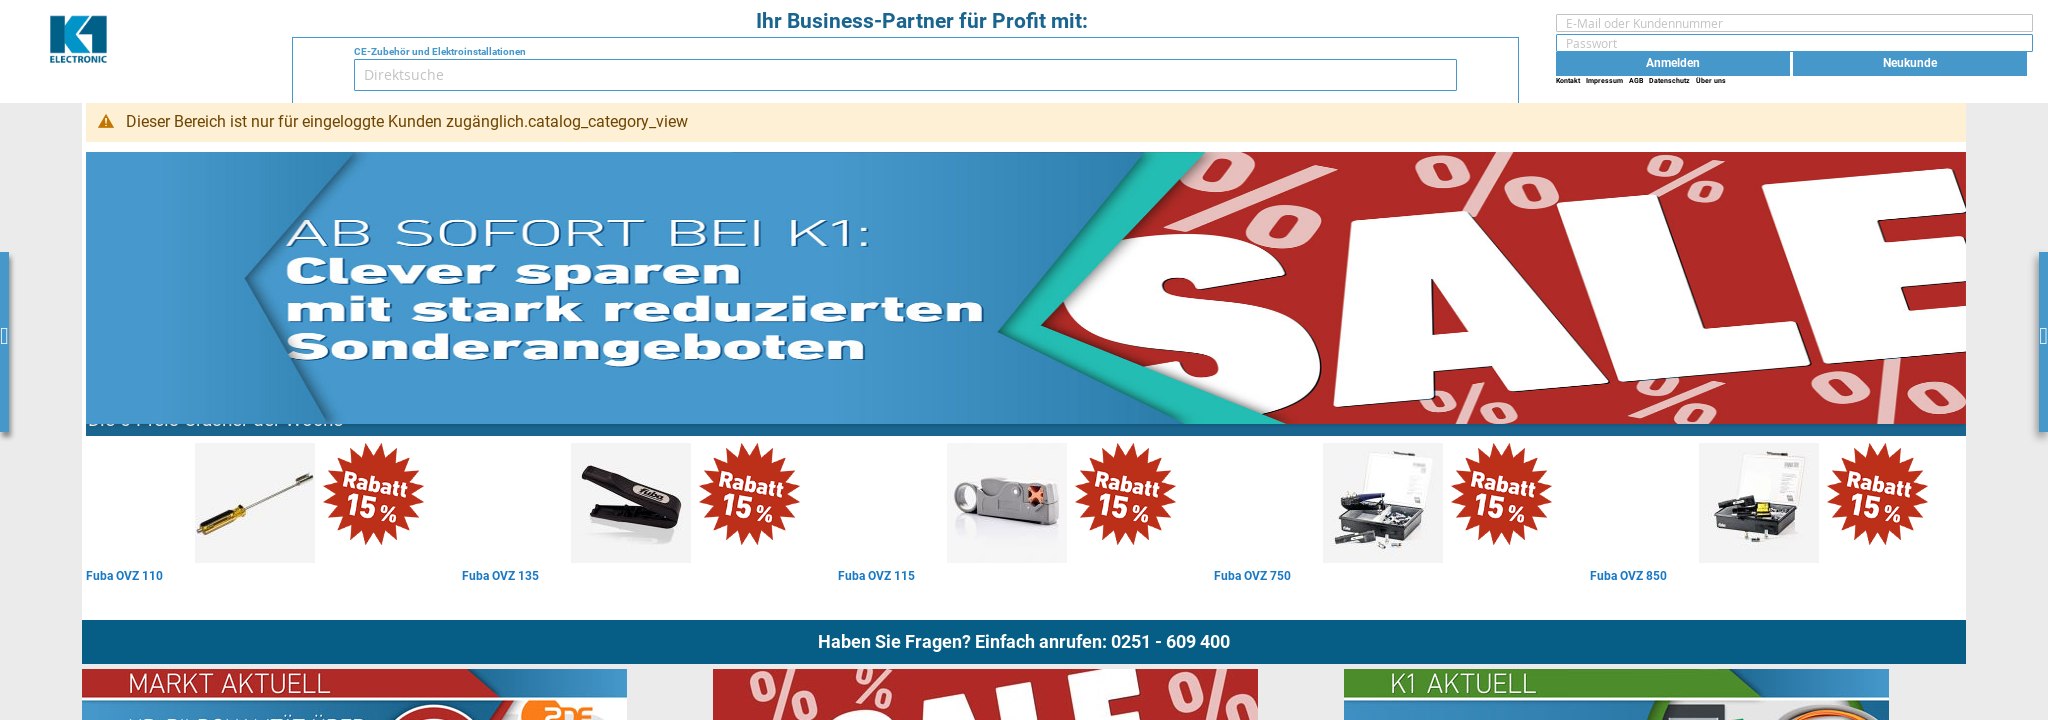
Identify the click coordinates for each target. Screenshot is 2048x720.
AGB (1636, 80)
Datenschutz (1669, 80)
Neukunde (1910, 63)
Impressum (1604, 80)
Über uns (1711, 80)
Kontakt (1568, 80)
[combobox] (905, 75)
